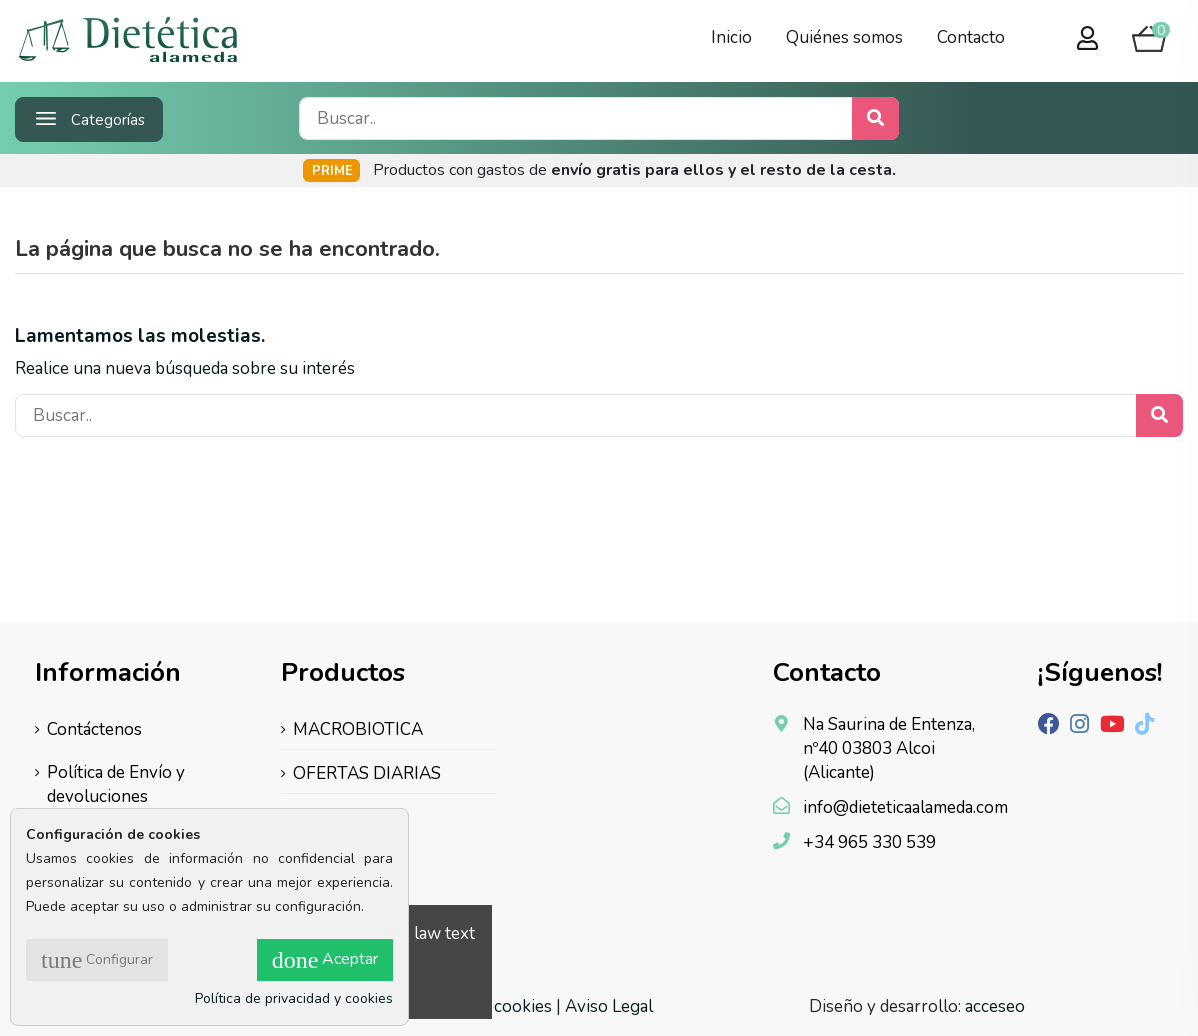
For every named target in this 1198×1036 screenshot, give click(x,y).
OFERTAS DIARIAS (367, 773)
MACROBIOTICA (358, 729)
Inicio (731, 37)
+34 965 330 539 (869, 842)
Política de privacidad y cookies (294, 998)
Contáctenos (94, 729)
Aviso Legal (609, 1006)
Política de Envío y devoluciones (116, 784)
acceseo (995, 1006)
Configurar (97, 960)
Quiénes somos (844, 37)
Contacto (971, 37)
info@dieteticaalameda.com (905, 807)
